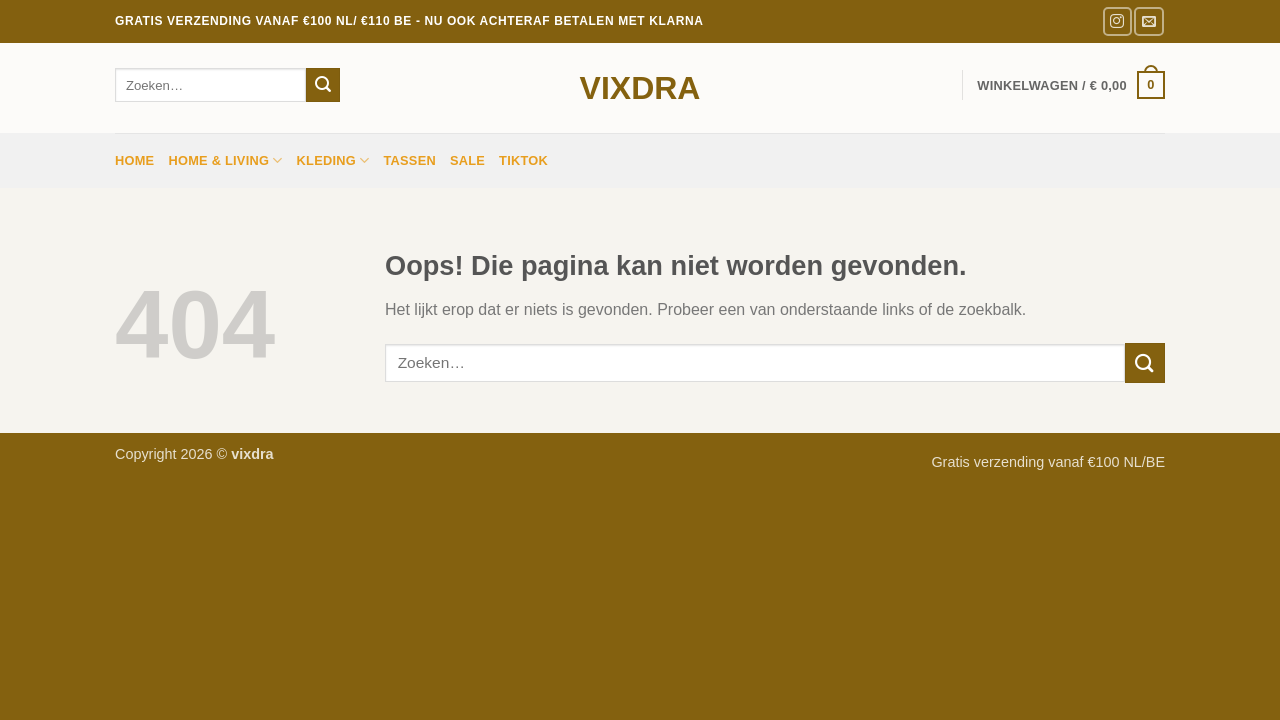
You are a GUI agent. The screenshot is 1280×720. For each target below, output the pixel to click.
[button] (1071, 85)
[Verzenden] (323, 85)
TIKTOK (523, 160)
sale (467, 160)
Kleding (333, 160)
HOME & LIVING (225, 160)
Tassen (409, 160)
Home (134, 160)
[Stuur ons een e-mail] (1148, 21)
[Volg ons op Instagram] (1117, 21)
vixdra (640, 88)
